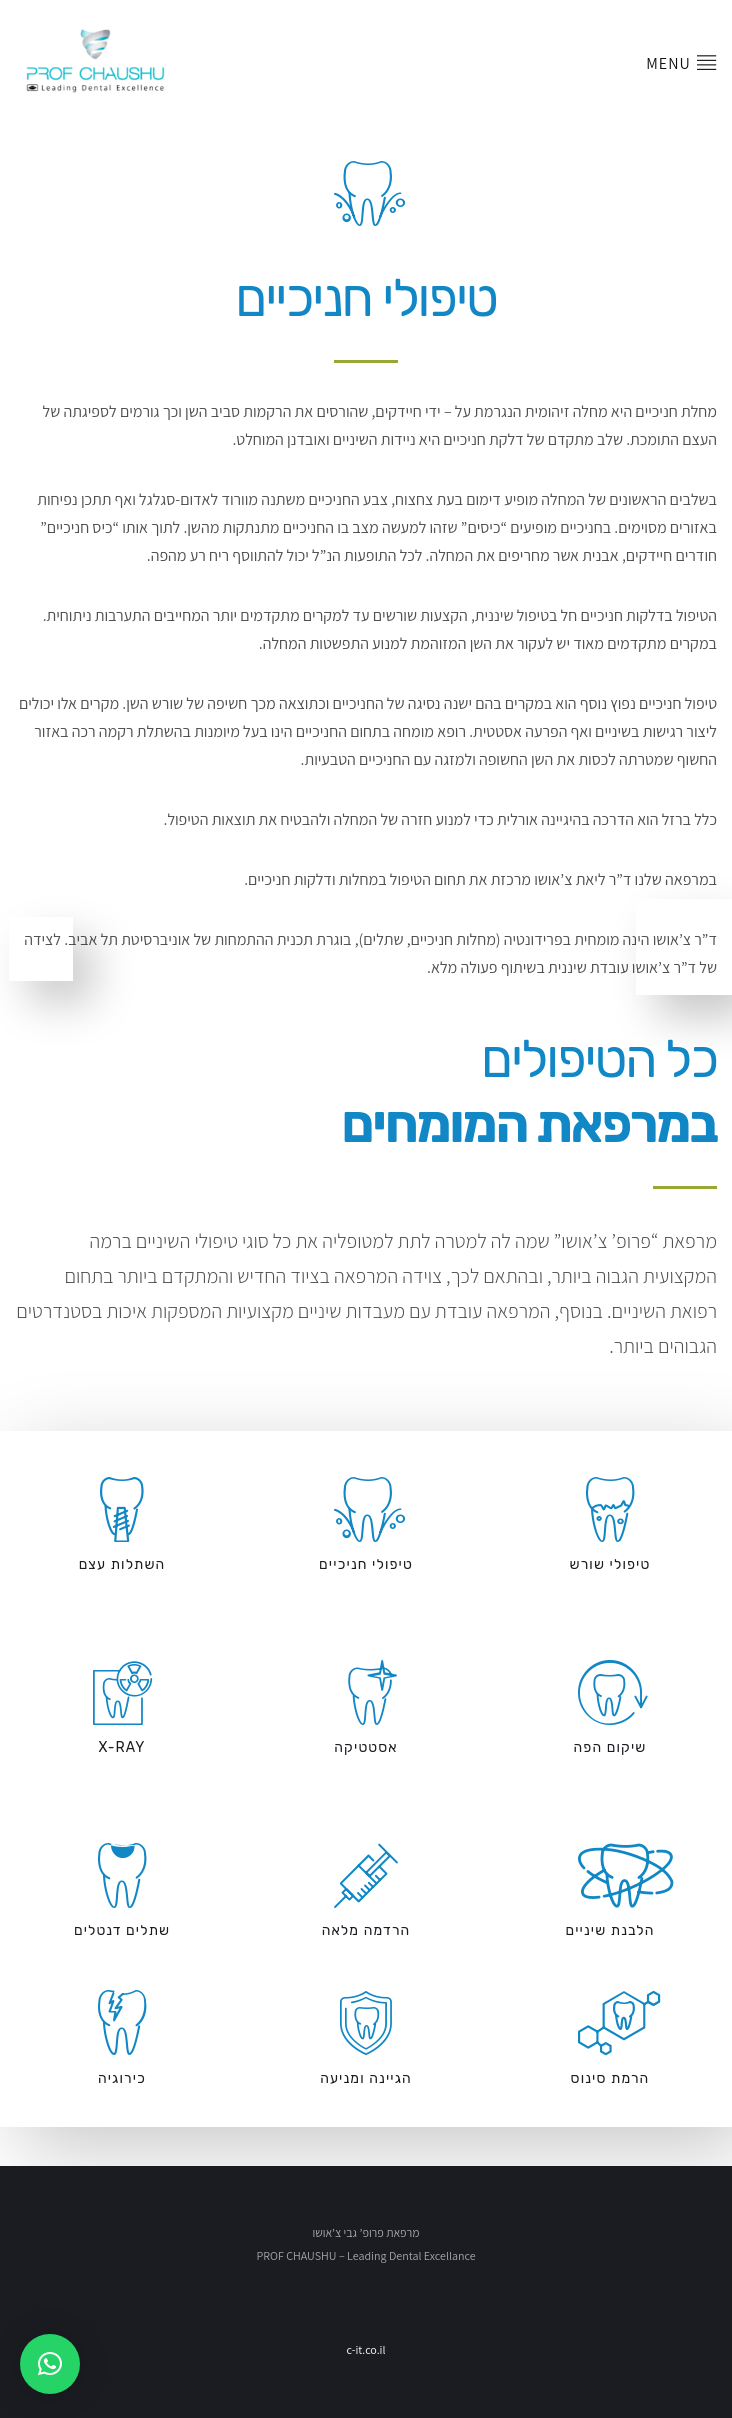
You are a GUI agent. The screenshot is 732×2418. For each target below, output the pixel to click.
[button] (50, 2364)
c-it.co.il (365, 2349)
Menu (681, 47)
